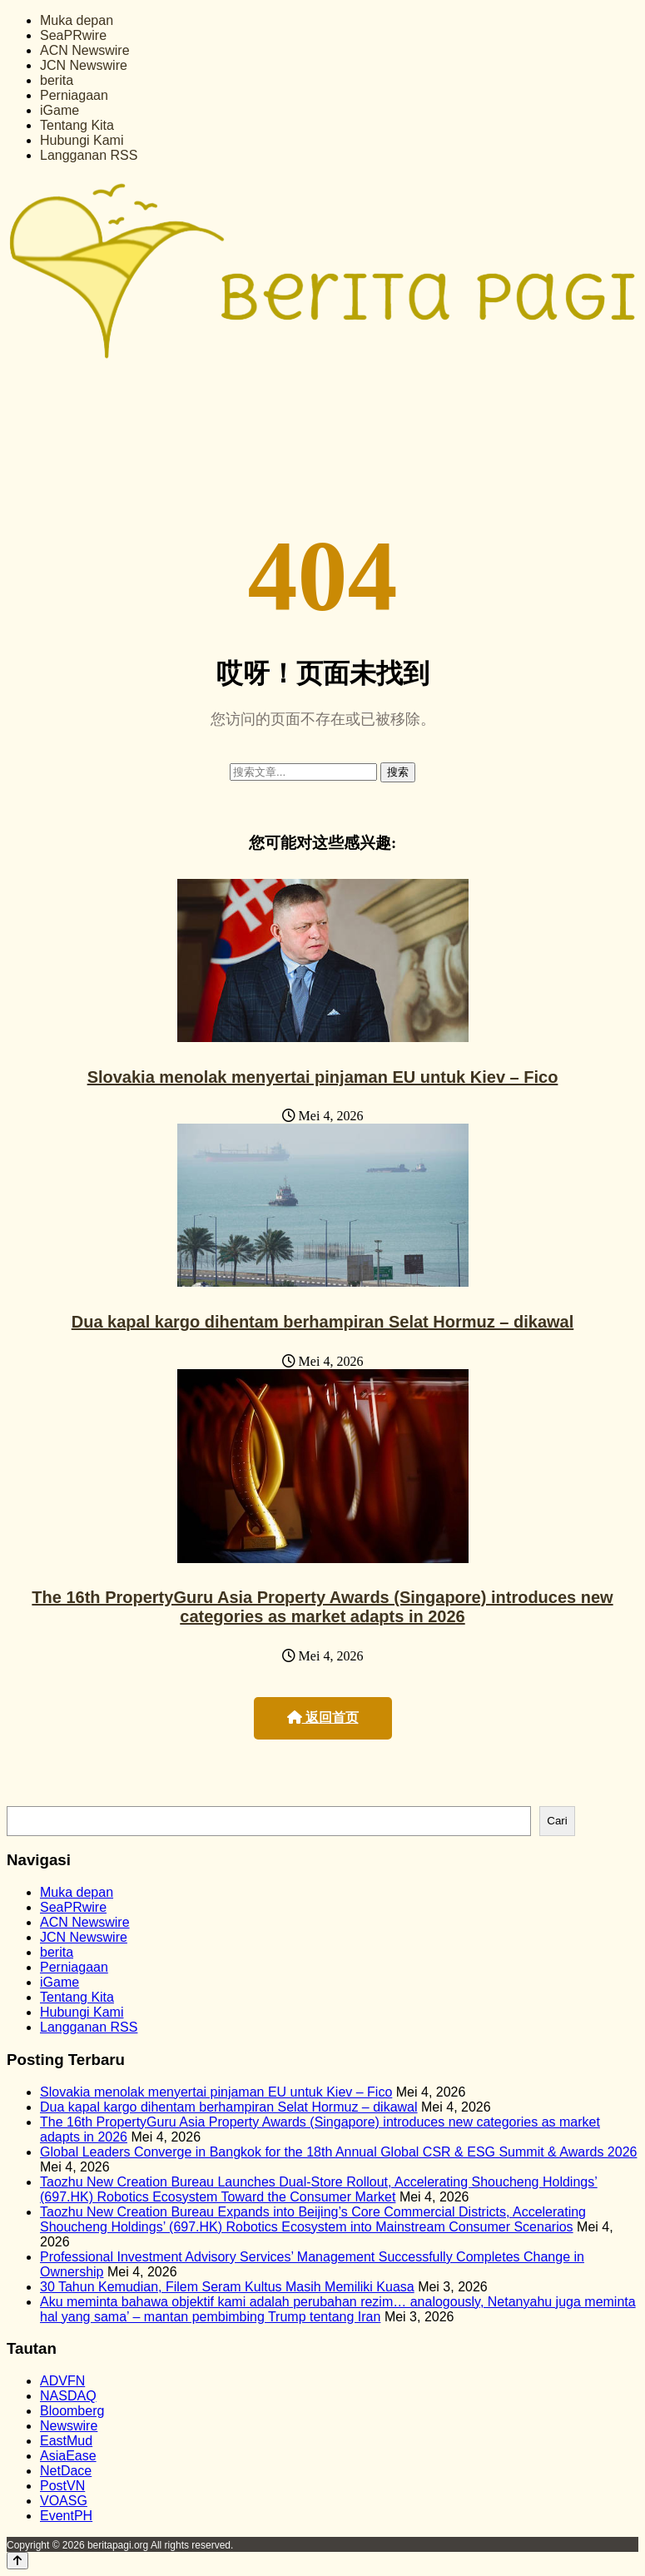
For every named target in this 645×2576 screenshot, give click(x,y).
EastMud (66, 2441)
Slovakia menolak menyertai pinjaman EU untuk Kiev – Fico (322, 1077)
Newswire (68, 2426)
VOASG (63, 2501)
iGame (59, 110)
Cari (557, 1820)
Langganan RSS (88, 155)
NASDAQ (68, 2396)
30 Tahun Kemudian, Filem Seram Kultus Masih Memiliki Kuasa (227, 2287)
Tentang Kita (77, 125)
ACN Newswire (85, 50)
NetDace (66, 2471)
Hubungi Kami (82, 140)
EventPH (66, 2516)
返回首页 (323, 1717)
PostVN (62, 2486)
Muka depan (76, 20)
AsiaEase (68, 2456)
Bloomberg (72, 2411)
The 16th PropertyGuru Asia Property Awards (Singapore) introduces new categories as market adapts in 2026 (322, 1607)
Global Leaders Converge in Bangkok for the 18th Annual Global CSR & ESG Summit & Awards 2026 (338, 2152)
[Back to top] (17, 2560)
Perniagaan (74, 95)
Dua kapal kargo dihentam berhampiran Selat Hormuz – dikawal (323, 1322)
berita (56, 80)
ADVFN (62, 2381)
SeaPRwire (73, 35)
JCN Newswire (83, 65)
